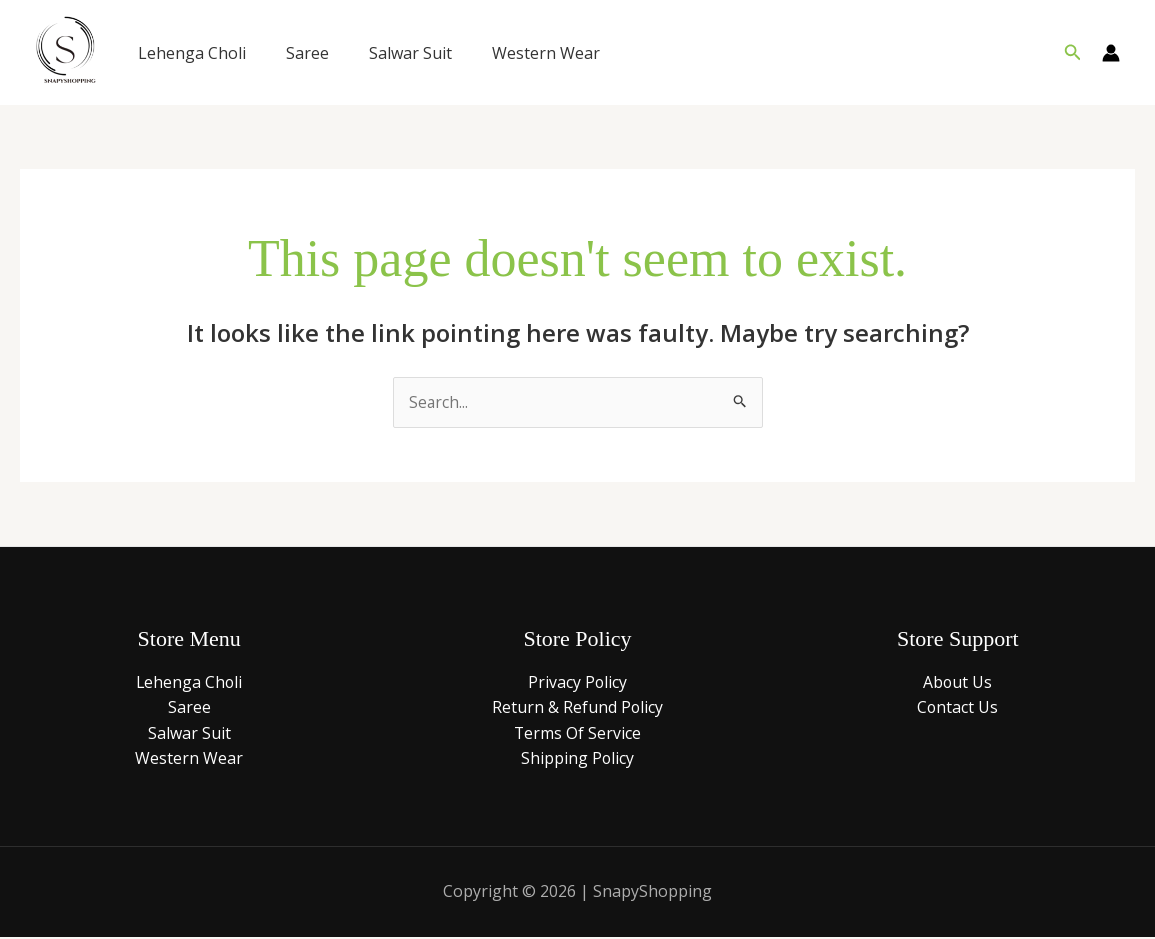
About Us (958, 683)
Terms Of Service (577, 734)
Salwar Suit (410, 53)
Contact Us (958, 708)
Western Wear (546, 53)
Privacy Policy (577, 683)
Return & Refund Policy (577, 708)
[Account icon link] (1111, 53)
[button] (1073, 53)
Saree (307, 53)
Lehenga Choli (192, 53)
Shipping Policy (577, 759)
